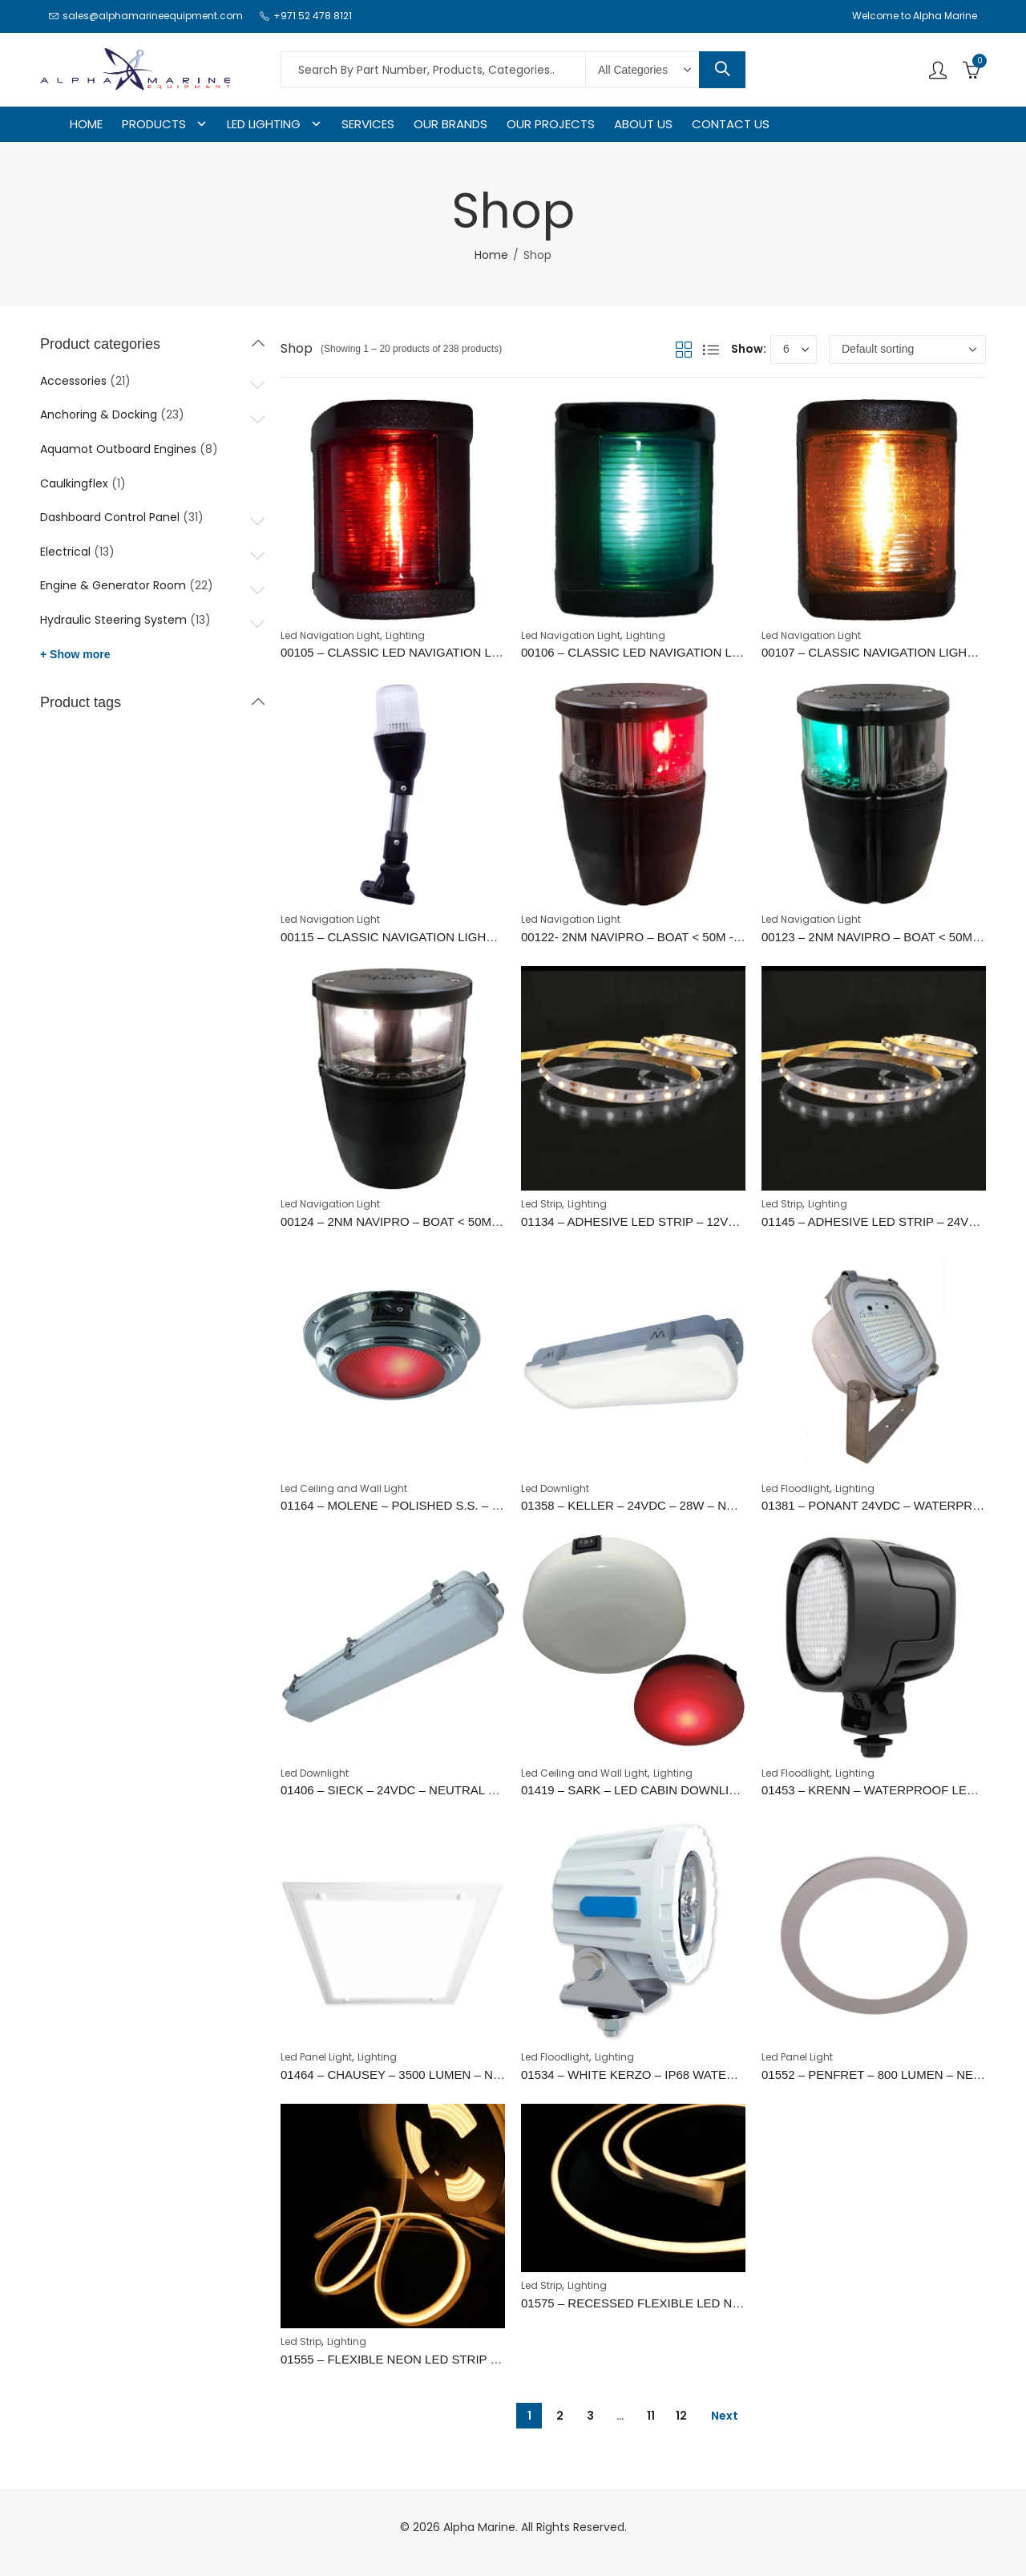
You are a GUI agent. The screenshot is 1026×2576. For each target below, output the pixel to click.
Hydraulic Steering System (113, 620)
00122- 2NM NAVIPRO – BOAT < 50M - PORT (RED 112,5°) (683, 937)
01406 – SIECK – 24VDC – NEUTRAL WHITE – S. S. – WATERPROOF (472, 1790)
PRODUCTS (154, 123)
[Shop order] (907, 349)
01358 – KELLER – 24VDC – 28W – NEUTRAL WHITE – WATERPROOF (717, 1505)
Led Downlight (555, 1488)
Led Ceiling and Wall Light (344, 1488)
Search (722, 69)
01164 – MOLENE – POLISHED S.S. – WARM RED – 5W (435, 1505)
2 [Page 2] (559, 2416)
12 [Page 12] (681, 2416)
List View (711, 349)
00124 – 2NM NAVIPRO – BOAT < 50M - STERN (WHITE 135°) (451, 1221)
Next (724, 2416)
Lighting (405, 635)
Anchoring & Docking (98, 414)
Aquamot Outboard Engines (118, 449)
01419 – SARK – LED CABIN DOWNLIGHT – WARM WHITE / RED (702, 1790)
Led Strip (541, 1204)
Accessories (73, 381)
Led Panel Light (316, 2057)
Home (491, 255)
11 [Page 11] (651, 2416)
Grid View (684, 349)
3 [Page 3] (590, 2416)
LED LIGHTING (264, 123)
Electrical (65, 552)
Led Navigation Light (330, 635)
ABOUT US (643, 123)
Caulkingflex (74, 483)
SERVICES (367, 123)
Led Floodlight (795, 1488)
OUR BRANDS (450, 123)
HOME (86, 123)
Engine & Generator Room (113, 585)
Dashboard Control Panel (110, 517)
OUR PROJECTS (551, 123)
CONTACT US (731, 123)
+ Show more (75, 654)
